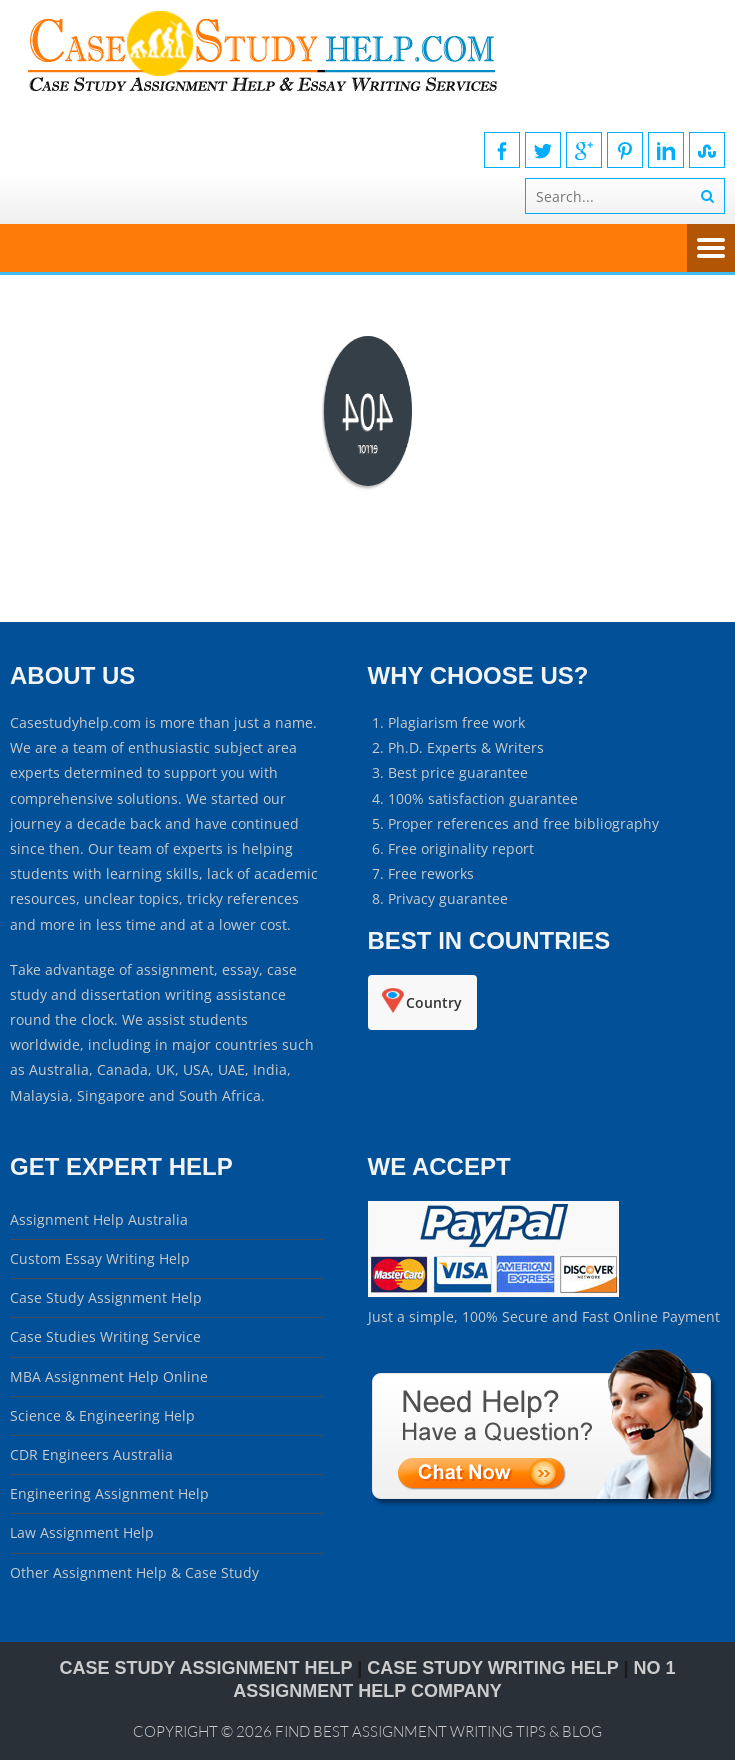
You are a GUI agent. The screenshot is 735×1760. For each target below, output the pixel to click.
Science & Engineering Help (102, 1415)
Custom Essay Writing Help (100, 1258)
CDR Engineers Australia (91, 1454)
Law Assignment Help (82, 1532)
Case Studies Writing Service (105, 1336)
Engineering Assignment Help (109, 1493)
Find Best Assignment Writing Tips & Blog (438, 1731)
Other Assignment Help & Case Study (134, 1572)
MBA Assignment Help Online (109, 1376)
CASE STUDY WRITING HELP (492, 1668)
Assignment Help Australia (99, 1219)
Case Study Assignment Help (106, 1297)
